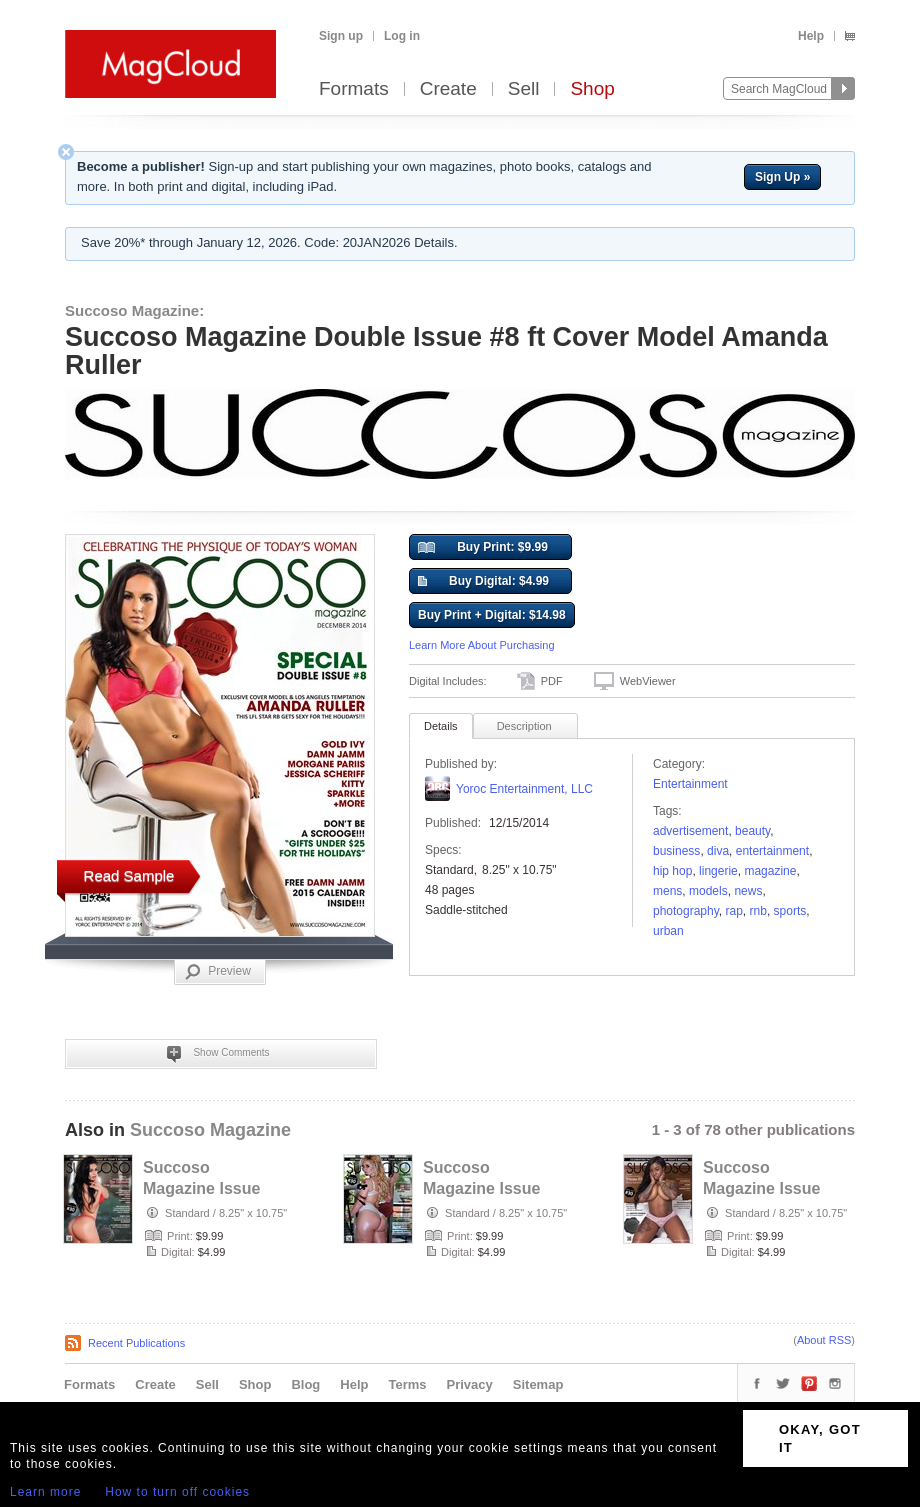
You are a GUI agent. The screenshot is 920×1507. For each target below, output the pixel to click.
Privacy (470, 1384)
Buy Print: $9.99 (483, 548)
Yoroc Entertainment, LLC (524, 789)
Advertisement (690, 831)
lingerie (718, 871)
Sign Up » (782, 177)
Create (448, 89)
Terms (407, 1384)
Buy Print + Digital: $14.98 (492, 615)
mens (667, 891)
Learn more (45, 1492)
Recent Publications (136, 1343)
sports (790, 911)
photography (686, 911)
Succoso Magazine (210, 1130)
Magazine (770, 871)
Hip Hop (672, 871)
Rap (734, 911)
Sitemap (538, 1384)
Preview (218, 972)
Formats (354, 89)
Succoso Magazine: (134, 310)
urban (668, 931)
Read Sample (129, 875)
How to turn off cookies (177, 1492)
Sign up (341, 36)
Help (811, 36)
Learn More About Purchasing (482, 645)
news (748, 891)
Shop (592, 89)
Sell (524, 89)
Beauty (752, 831)
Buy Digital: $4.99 (483, 582)
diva (718, 851)
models (708, 891)
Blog (305, 1384)
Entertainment (690, 784)
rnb (758, 911)
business (676, 851)
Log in (402, 36)
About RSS (824, 1340)
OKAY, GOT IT (820, 1438)
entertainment (772, 851)
